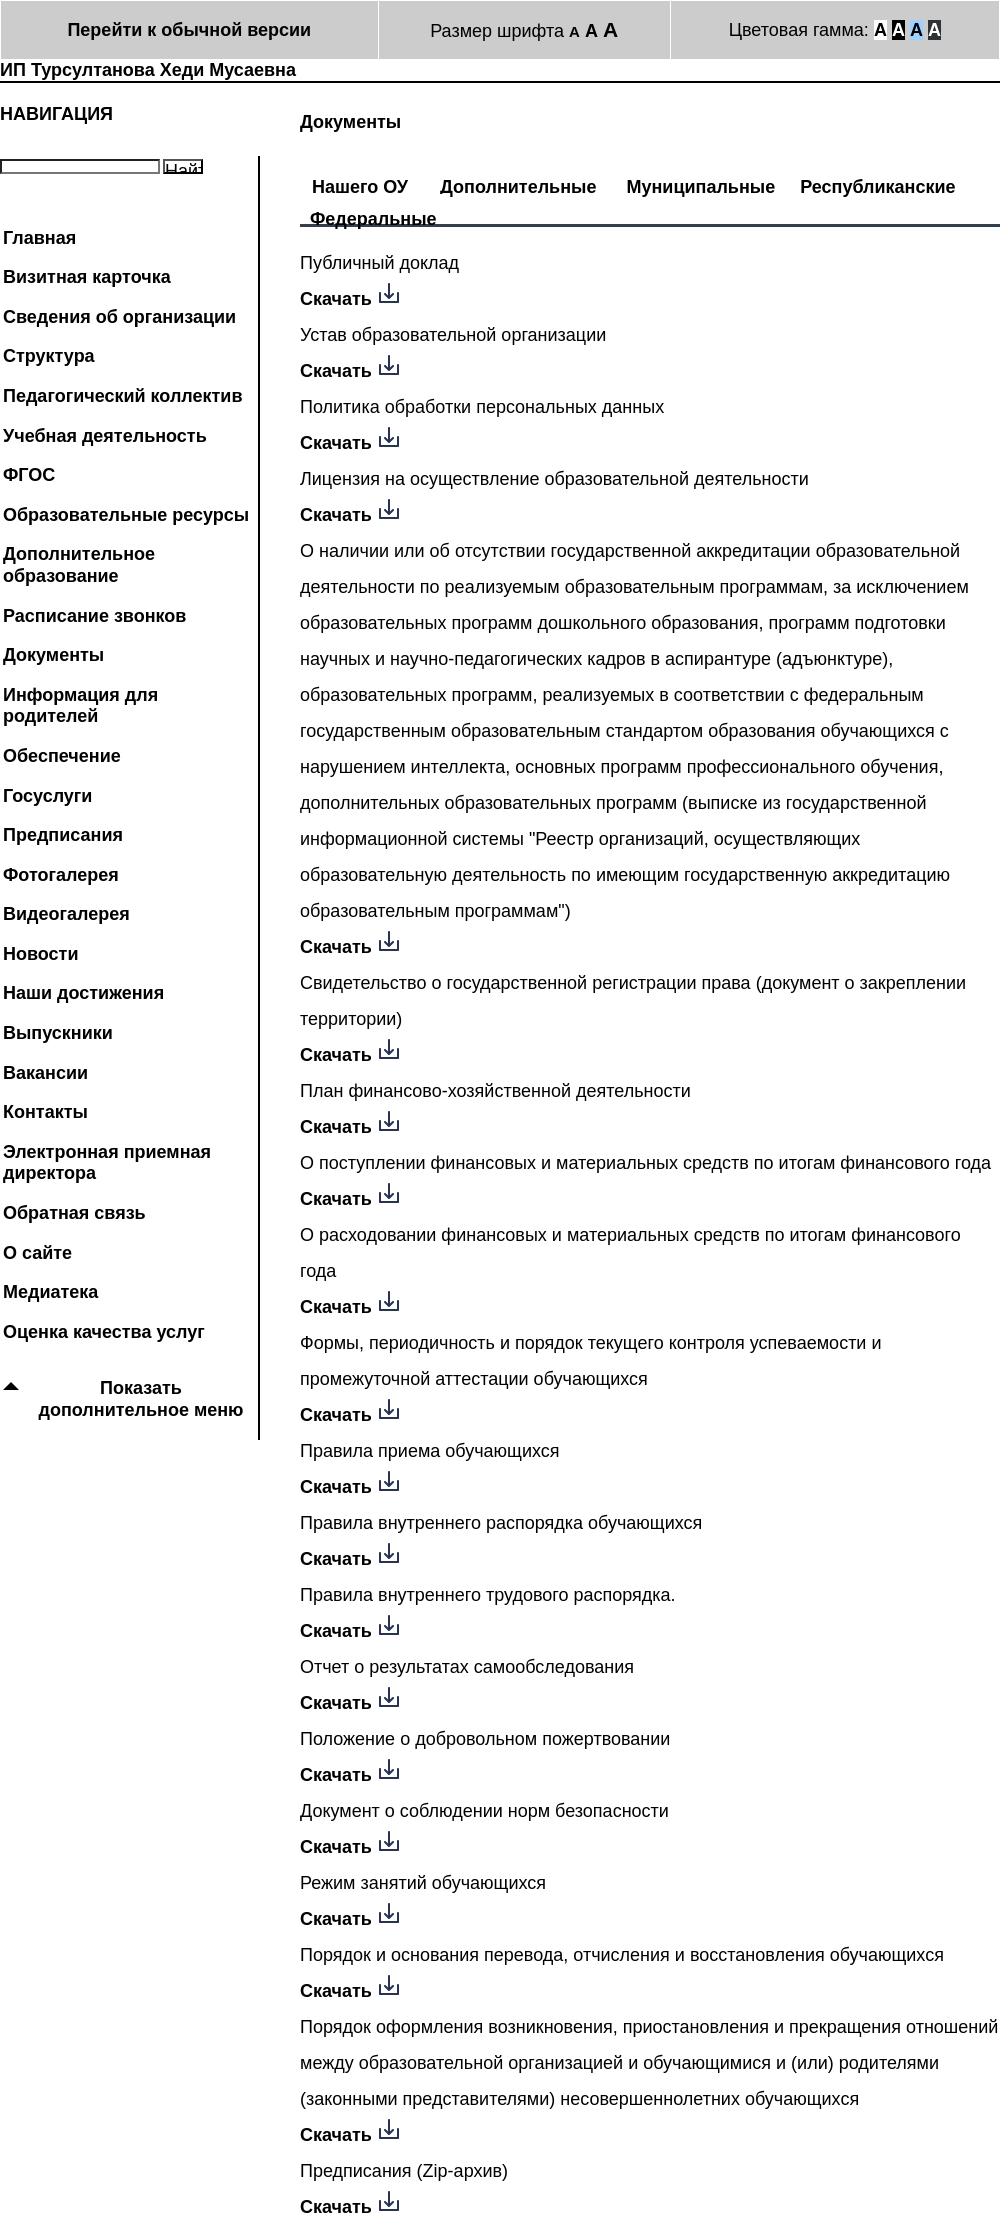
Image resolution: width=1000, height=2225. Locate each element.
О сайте (37, 1253)
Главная (39, 238)
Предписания (63, 835)
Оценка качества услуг (104, 1332)
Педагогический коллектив (123, 396)
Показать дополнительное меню (141, 1399)
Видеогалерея (66, 914)
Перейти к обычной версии (189, 30)
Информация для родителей (80, 706)
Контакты (45, 1112)
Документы (53, 655)
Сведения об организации (119, 317)
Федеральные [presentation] (373, 216)
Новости (40, 954)
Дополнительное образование (79, 565)
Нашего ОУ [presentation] (360, 184)
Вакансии (45, 1073)
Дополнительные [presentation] (518, 184)
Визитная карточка (87, 277)
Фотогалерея (61, 875)
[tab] (360, 177)
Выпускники (58, 1033)
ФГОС (29, 475)
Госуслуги (47, 796)
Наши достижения (83, 993)
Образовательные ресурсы (126, 515)
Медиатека (50, 1292)
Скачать (336, 299)
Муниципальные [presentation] (700, 184)
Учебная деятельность (105, 436)
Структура (49, 356)
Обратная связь (74, 1213)
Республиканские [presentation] (877, 184)
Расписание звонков (94, 616)
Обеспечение (62, 756)
